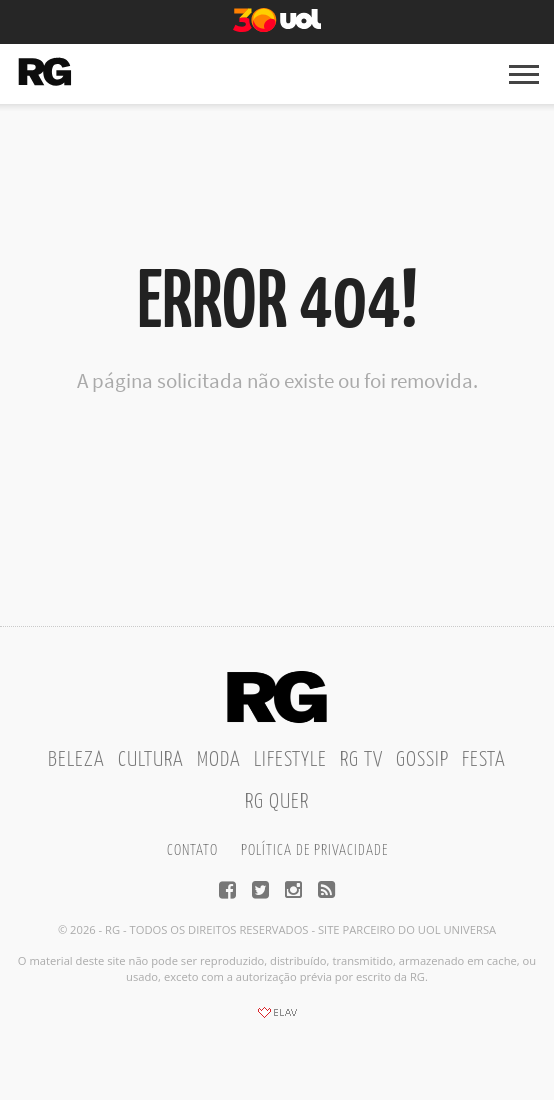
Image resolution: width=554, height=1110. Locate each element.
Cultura (151, 760)
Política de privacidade (314, 850)
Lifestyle (290, 760)
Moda (219, 760)
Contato (192, 850)
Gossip (422, 760)
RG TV (361, 760)
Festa (484, 760)
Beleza (76, 760)
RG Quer (277, 802)
